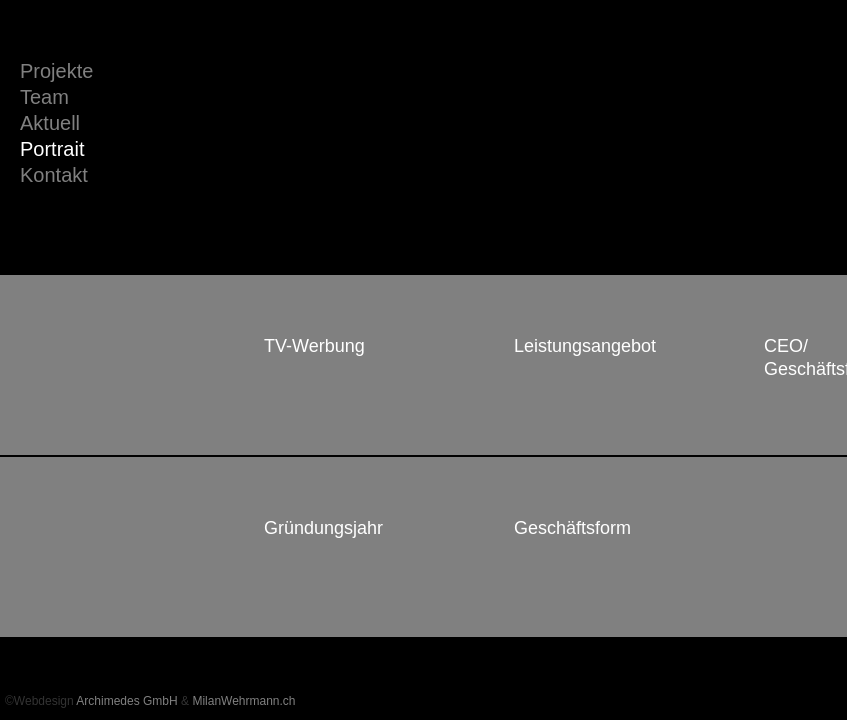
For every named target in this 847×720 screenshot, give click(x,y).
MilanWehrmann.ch (243, 701)
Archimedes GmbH (126, 701)
